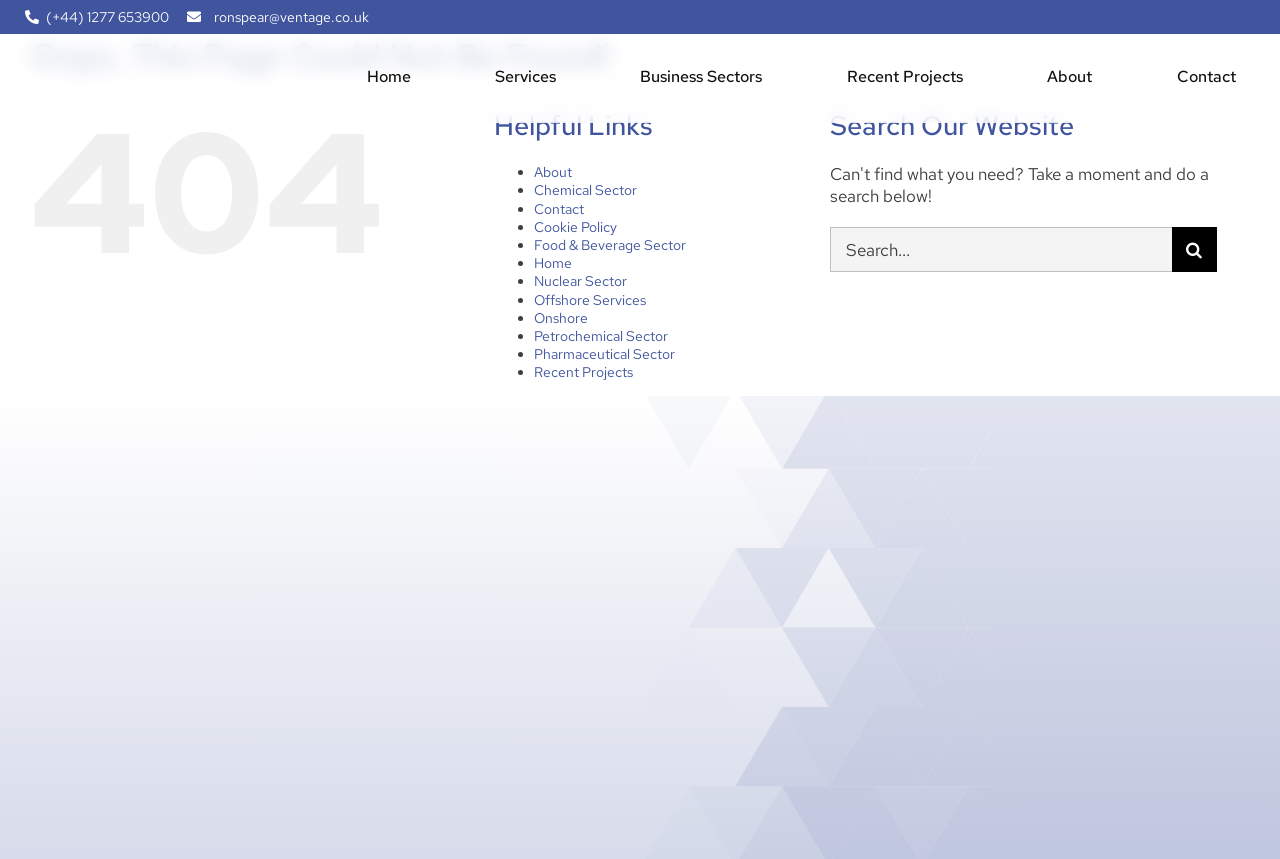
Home (553, 263)
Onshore (561, 318)
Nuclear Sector (580, 281)
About (553, 172)
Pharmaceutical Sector (604, 354)
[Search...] (1001, 249)
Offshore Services (590, 300)
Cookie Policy (575, 227)
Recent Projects (583, 372)
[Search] (1194, 249)
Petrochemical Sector (601, 336)
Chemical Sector (585, 190)
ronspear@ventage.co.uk (291, 17)
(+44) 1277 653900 (107, 17)
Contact (559, 209)
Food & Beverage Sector (610, 245)
